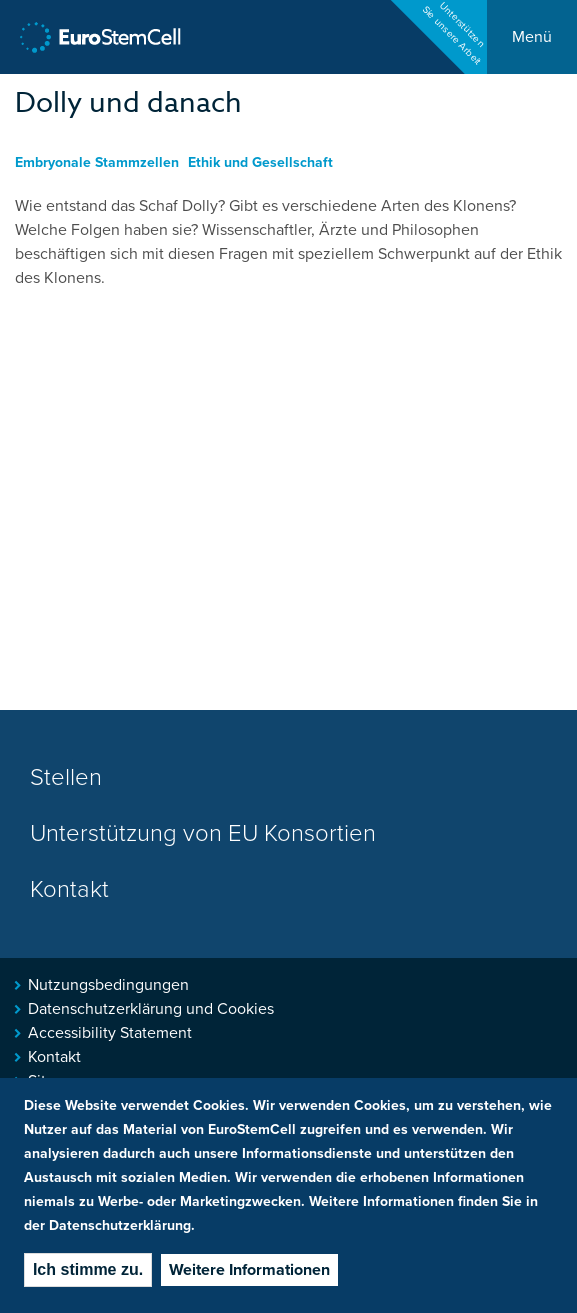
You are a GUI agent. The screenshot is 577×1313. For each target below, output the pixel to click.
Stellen (66, 777)
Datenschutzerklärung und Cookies (151, 1009)
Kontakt (69, 889)
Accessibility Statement (110, 1033)
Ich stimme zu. (88, 1269)
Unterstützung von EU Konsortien (203, 833)
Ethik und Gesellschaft (260, 162)
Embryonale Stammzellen (97, 162)
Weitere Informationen (249, 1270)
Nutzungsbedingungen (108, 985)
